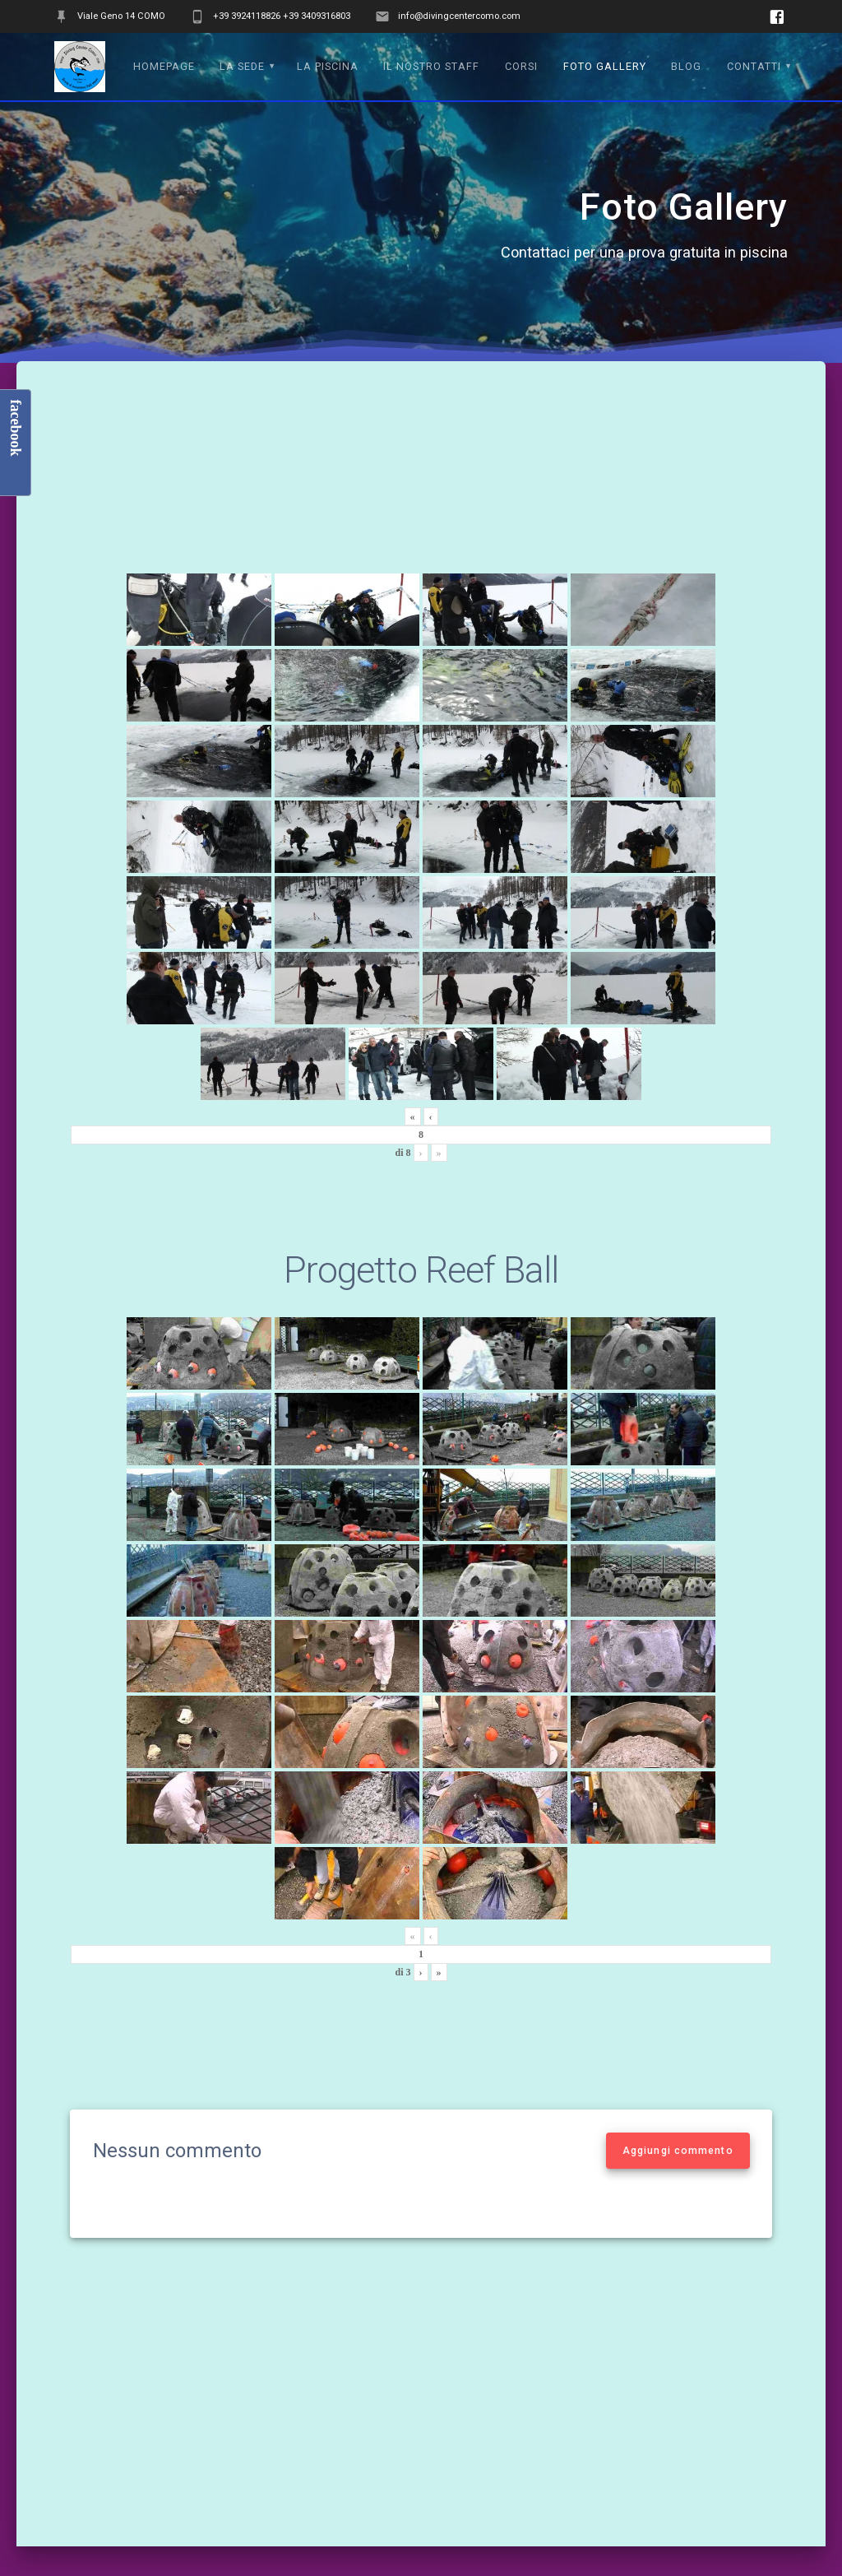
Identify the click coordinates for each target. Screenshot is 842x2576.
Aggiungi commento (677, 2150)
